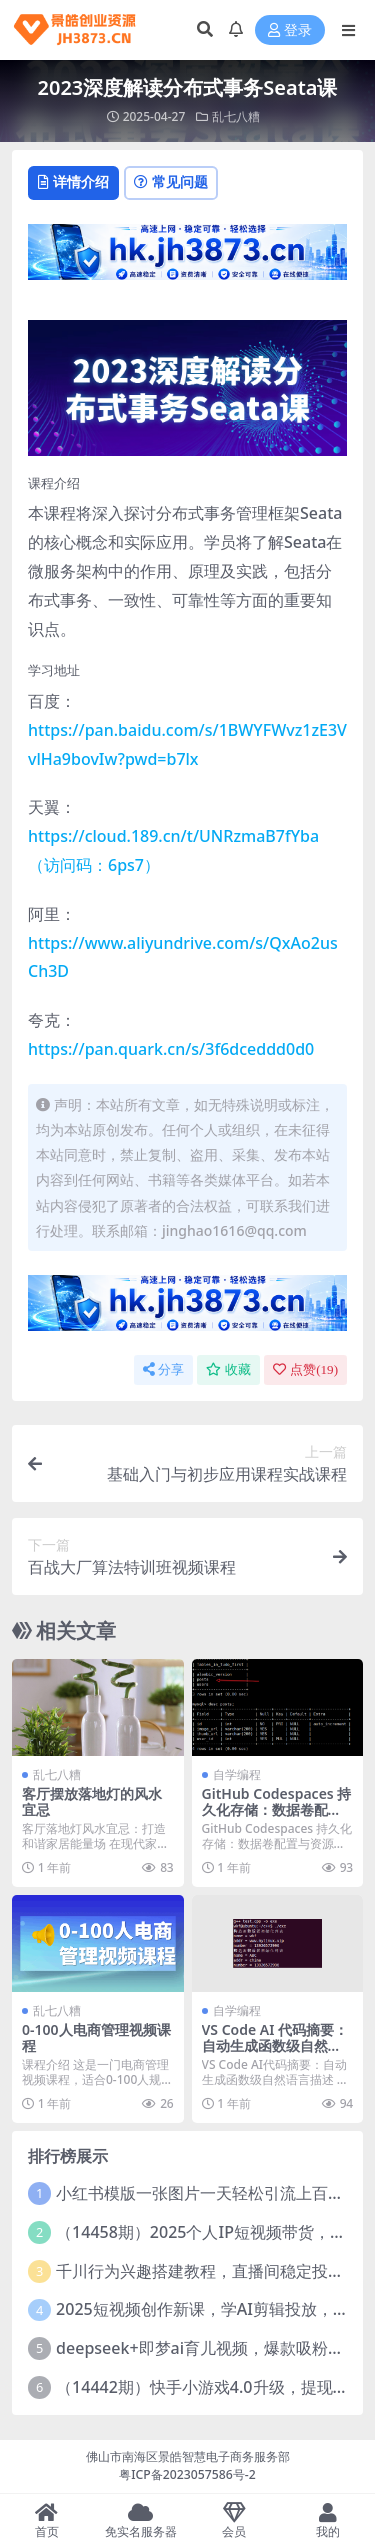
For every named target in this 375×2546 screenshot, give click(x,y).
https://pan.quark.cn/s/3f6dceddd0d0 (171, 1049)
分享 (163, 1369)
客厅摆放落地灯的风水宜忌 (92, 1802)
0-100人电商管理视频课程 (96, 2038)
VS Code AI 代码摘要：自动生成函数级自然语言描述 (275, 2046)
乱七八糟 (236, 116)
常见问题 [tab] (171, 181)
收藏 (228, 1369)
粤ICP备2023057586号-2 (187, 2474)
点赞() (305, 1369)
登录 (290, 30)
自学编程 (237, 1774)
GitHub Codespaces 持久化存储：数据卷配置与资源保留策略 (277, 1810)
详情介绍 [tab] (73, 181)
